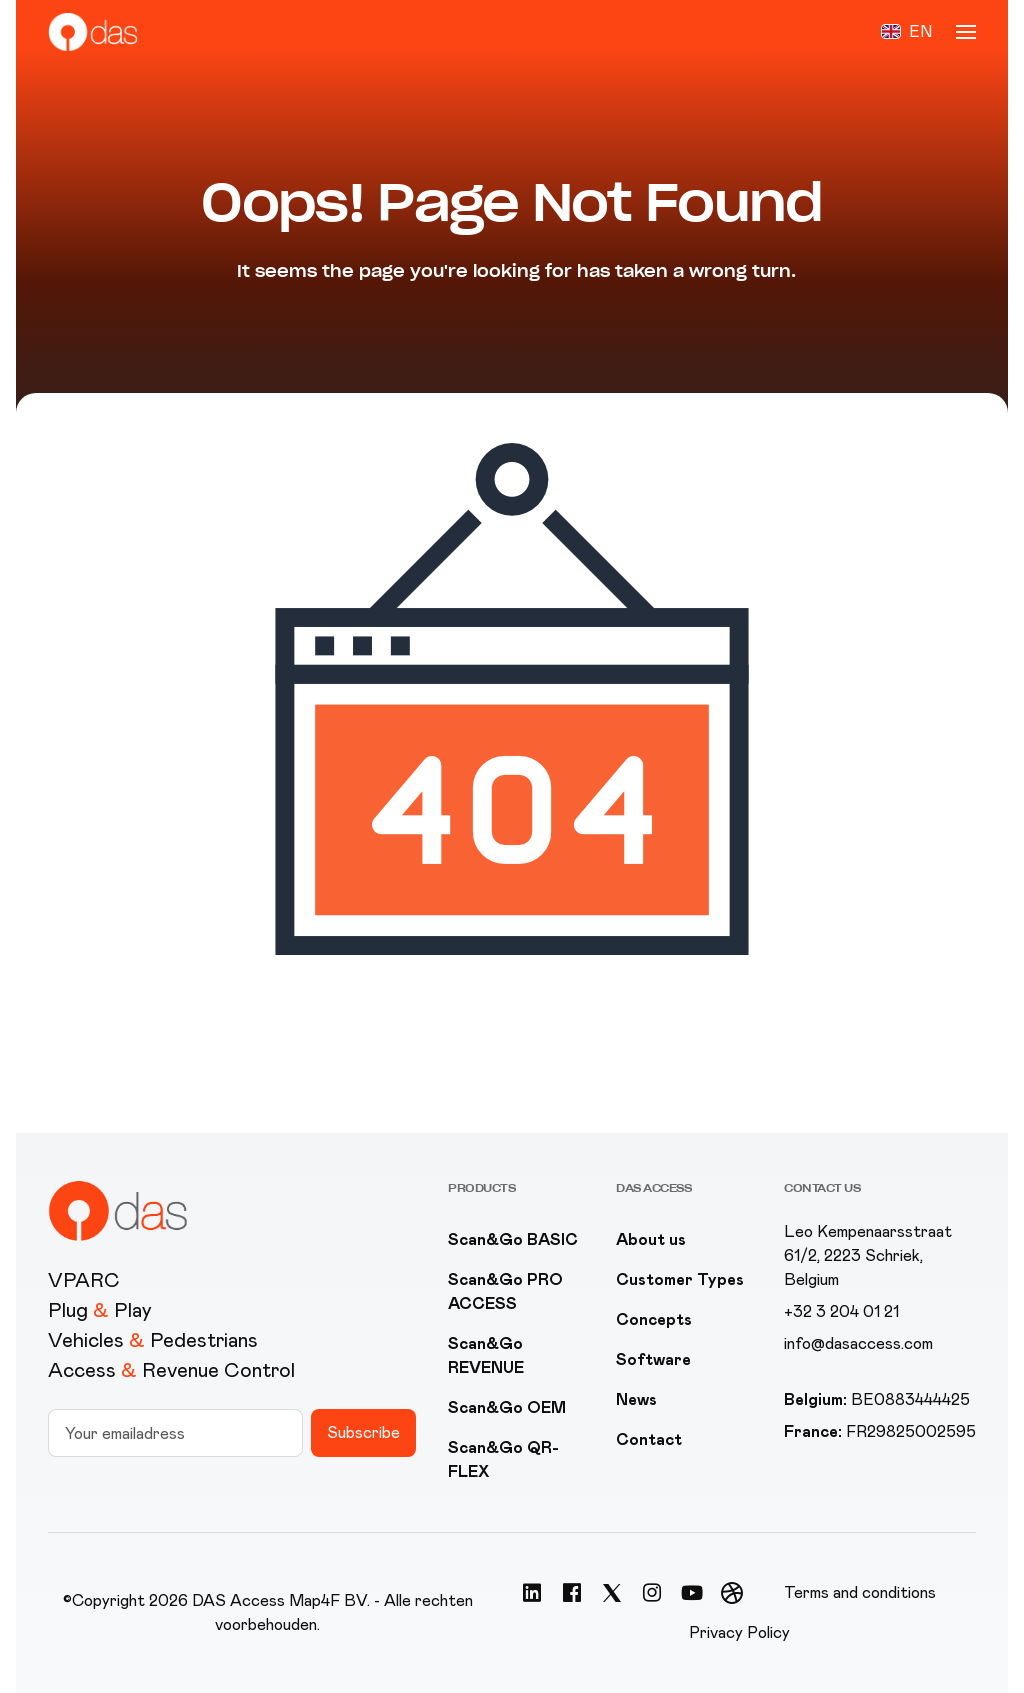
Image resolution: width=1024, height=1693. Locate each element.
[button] (906, 32)
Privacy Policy (739, 1632)
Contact (649, 1439)
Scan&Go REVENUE (486, 1355)
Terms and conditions (860, 1592)
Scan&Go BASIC (513, 1239)
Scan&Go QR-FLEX (503, 1459)
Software (653, 1359)
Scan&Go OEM (507, 1407)
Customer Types (680, 1279)
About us (651, 1239)
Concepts (654, 1319)
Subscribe (363, 1432)
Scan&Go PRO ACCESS (505, 1291)
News (636, 1399)
